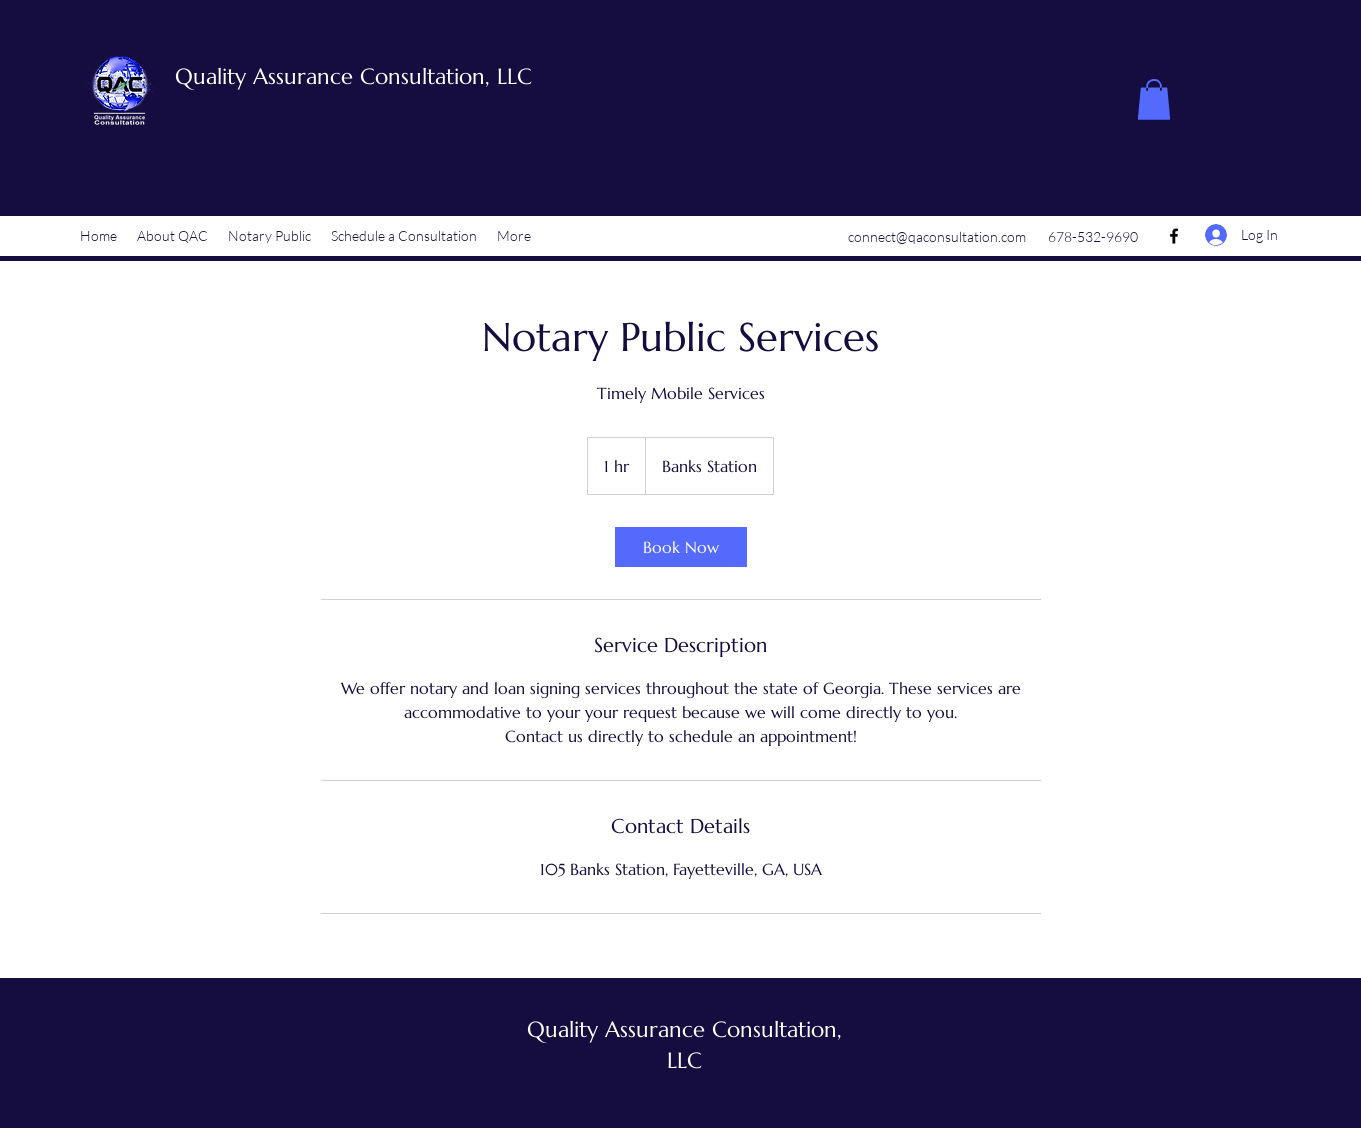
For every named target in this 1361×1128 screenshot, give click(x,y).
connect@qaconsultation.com (937, 236)
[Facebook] (1174, 236)
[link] (681, 547)
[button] (1154, 99)
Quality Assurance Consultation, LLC (353, 76)
